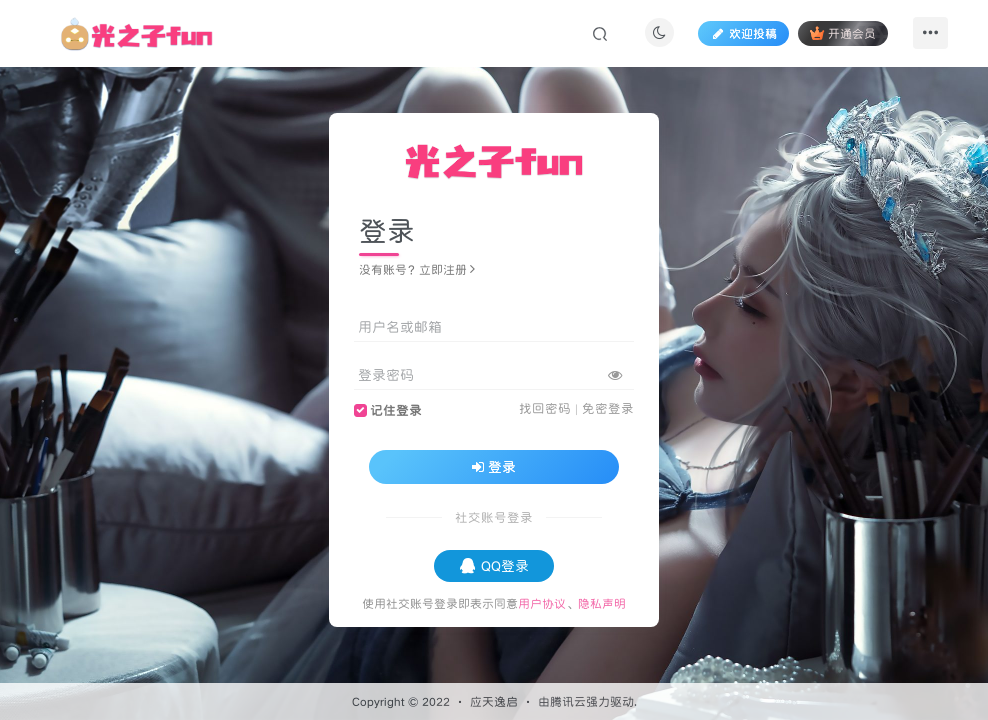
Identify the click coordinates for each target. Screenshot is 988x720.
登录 (494, 467)
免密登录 (608, 408)
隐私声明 (602, 603)
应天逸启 (494, 701)
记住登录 (396, 410)
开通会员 (842, 33)
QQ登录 (494, 566)
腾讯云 (568, 701)
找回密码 (545, 408)
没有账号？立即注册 (417, 269)
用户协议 (542, 603)
